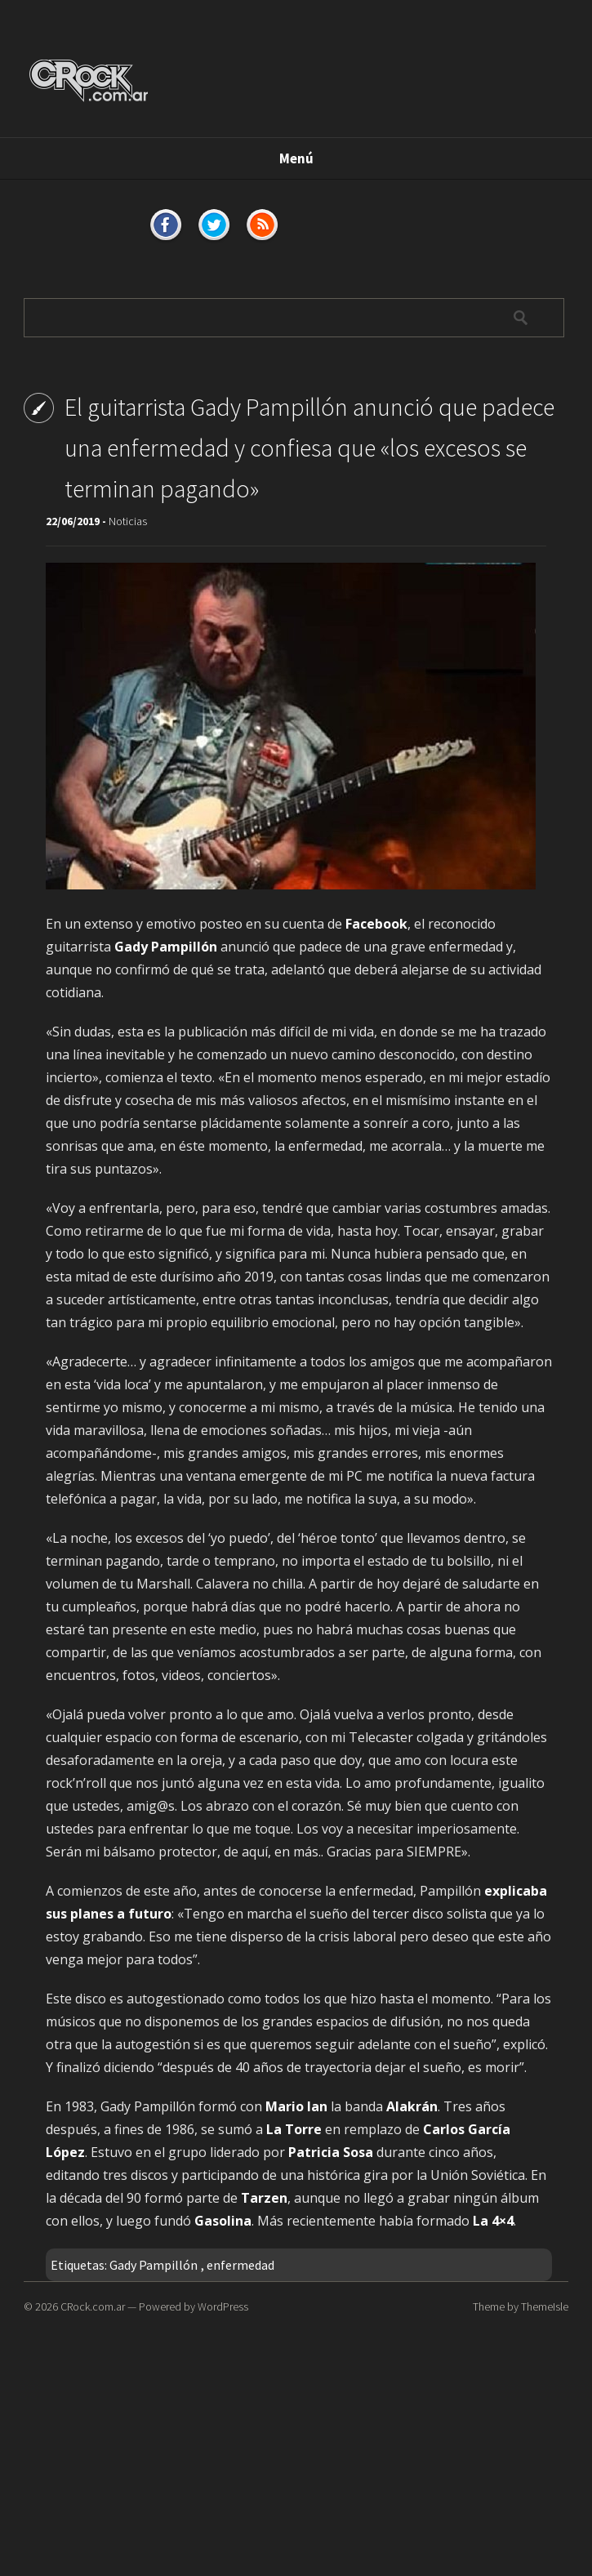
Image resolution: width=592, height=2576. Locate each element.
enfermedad (240, 2265)
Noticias (128, 521)
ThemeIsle (544, 2306)
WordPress (223, 2306)
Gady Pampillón (153, 2265)
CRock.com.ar (92, 2306)
